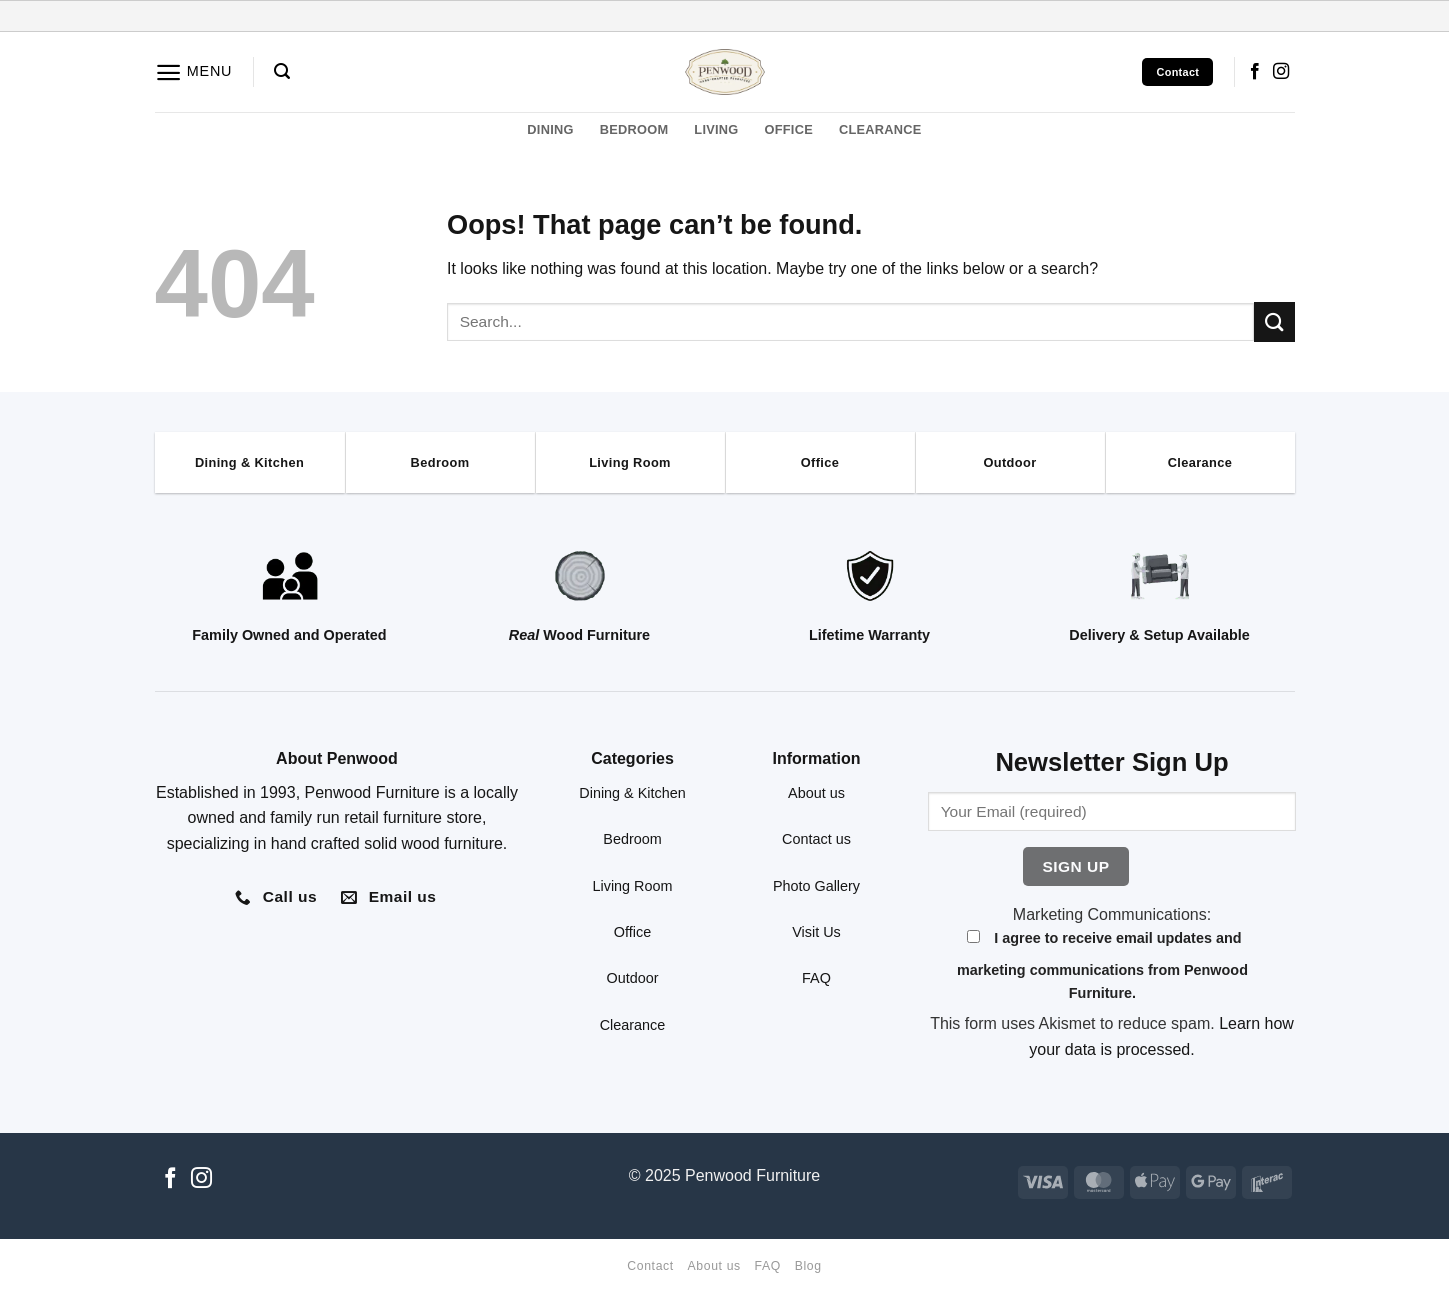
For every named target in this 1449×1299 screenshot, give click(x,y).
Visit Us (816, 932)
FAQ (816, 978)
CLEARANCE (880, 129)
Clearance (633, 1025)
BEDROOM (634, 129)
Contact (650, 1266)
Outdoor (633, 978)
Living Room (633, 886)
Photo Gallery (816, 886)
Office (632, 932)
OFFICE (789, 129)
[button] (194, 72)
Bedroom (632, 839)
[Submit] (1274, 321)
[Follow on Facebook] (1255, 72)
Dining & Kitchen (632, 793)
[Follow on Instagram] (1281, 72)
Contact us (816, 839)
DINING (550, 129)
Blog (808, 1266)
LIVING (716, 129)
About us (816, 793)
